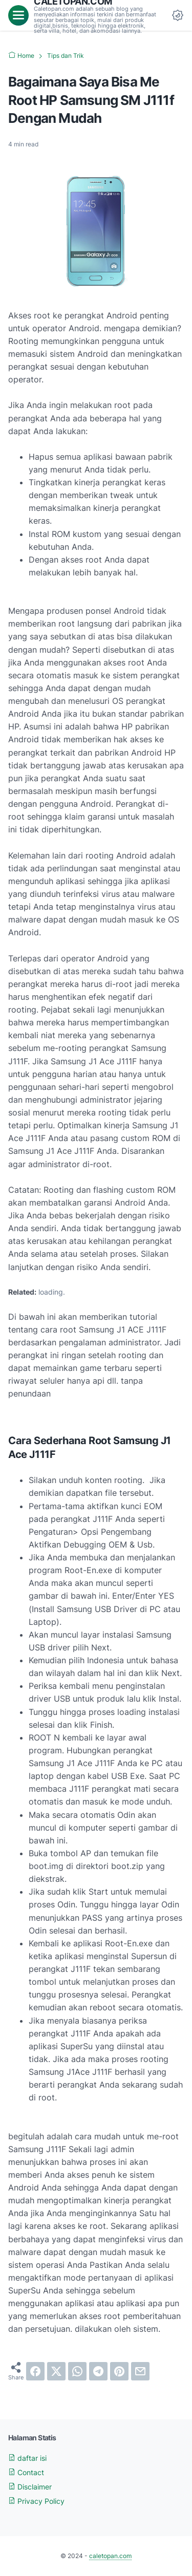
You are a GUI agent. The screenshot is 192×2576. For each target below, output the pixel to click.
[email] (140, 2371)
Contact (26, 2472)
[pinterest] (119, 2371)
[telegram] (98, 2371)
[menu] (18, 15)
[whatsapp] (77, 2371)
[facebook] (35, 2371)
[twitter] (56, 2371)
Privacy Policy (36, 2501)
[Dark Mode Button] (178, 15)
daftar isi (27, 2458)
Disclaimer (30, 2486)
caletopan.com (110, 2556)
